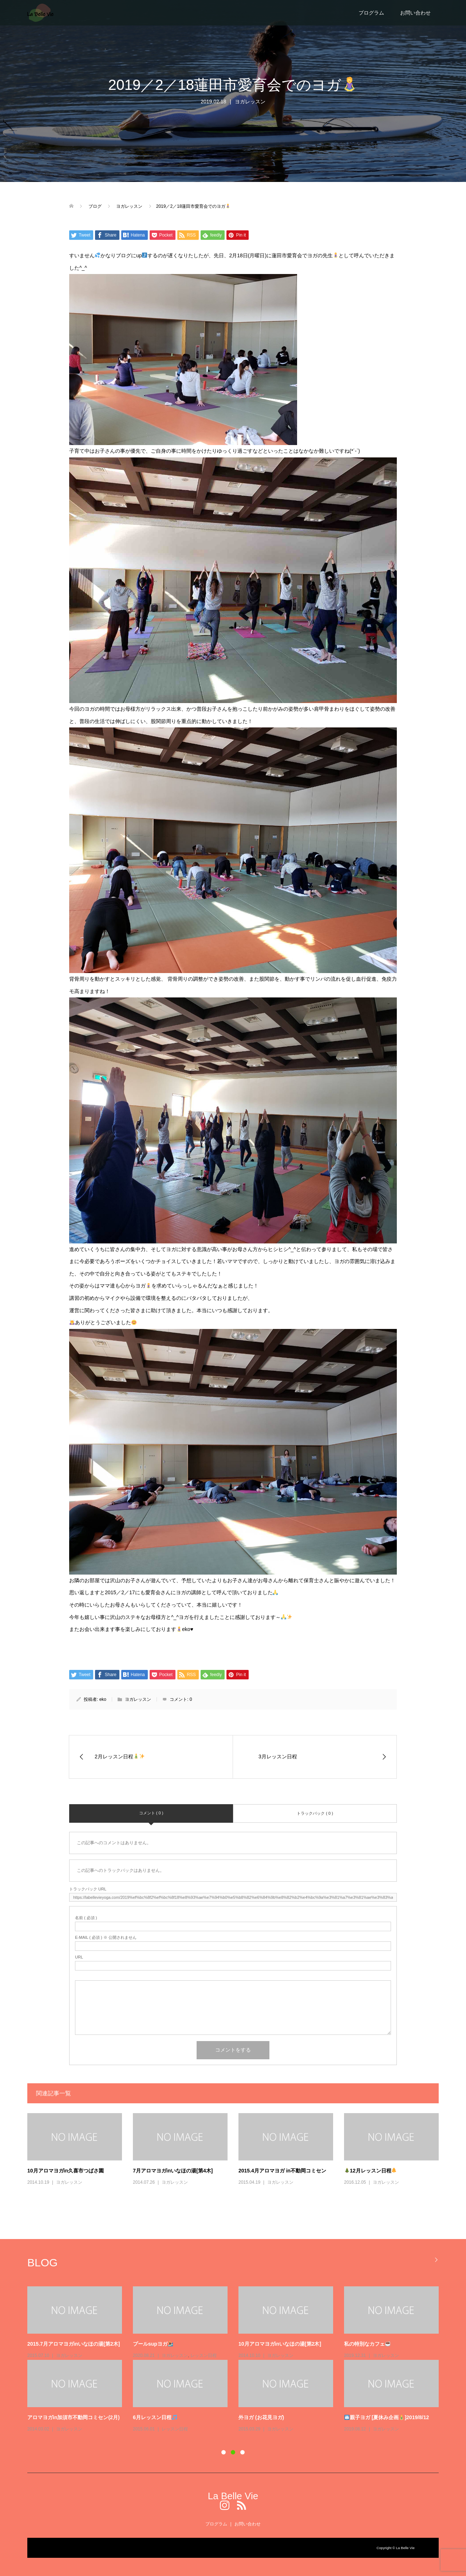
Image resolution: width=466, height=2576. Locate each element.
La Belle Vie (233, 2495)
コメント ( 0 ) (151, 1813)
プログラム (371, 13)
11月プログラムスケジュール (166, 2344)
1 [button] (223, 2452)
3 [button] (242, 2452)
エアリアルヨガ (71, 2355)
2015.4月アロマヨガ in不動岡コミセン (282, 2171)
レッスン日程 (175, 2355)
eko (102, 1699)
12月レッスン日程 (370, 2171)
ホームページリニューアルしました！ (387, 2344)
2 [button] (233, 2452)
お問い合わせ (415, 13)
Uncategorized (387, 2355)
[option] (238, 2328)
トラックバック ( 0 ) (315, 1813)
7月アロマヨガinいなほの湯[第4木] (173, 2171)
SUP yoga (277, 2365)
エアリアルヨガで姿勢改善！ (60, 2344)
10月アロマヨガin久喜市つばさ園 (65, 2171)
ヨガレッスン (250, 101)
